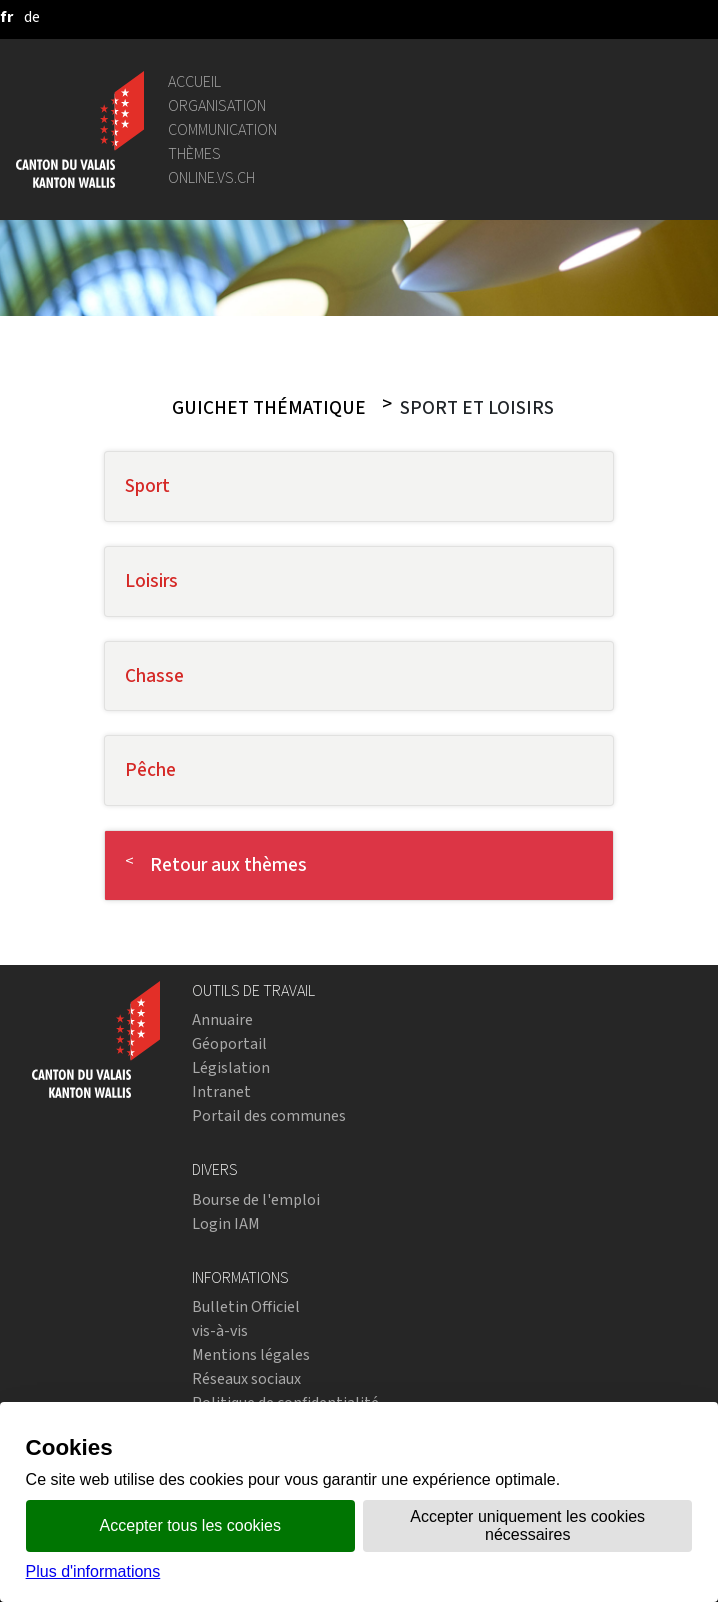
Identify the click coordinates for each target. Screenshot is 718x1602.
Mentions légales (251, 1354)
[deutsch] (32, 16)
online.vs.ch (211, 177)
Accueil (194, 81)
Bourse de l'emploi (256, 1199)
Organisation (217, 105)
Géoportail (229, 1043)
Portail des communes (269, 1115)
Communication (222, 129)
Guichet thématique (269, 408)
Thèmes (194, 153)
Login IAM (226, 1223)
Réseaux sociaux (246, 1378)
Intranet (221, 1091)
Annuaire (222, 1019)
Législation (231, 1067)
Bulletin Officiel (246, 1306)
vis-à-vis (220, 1330)
